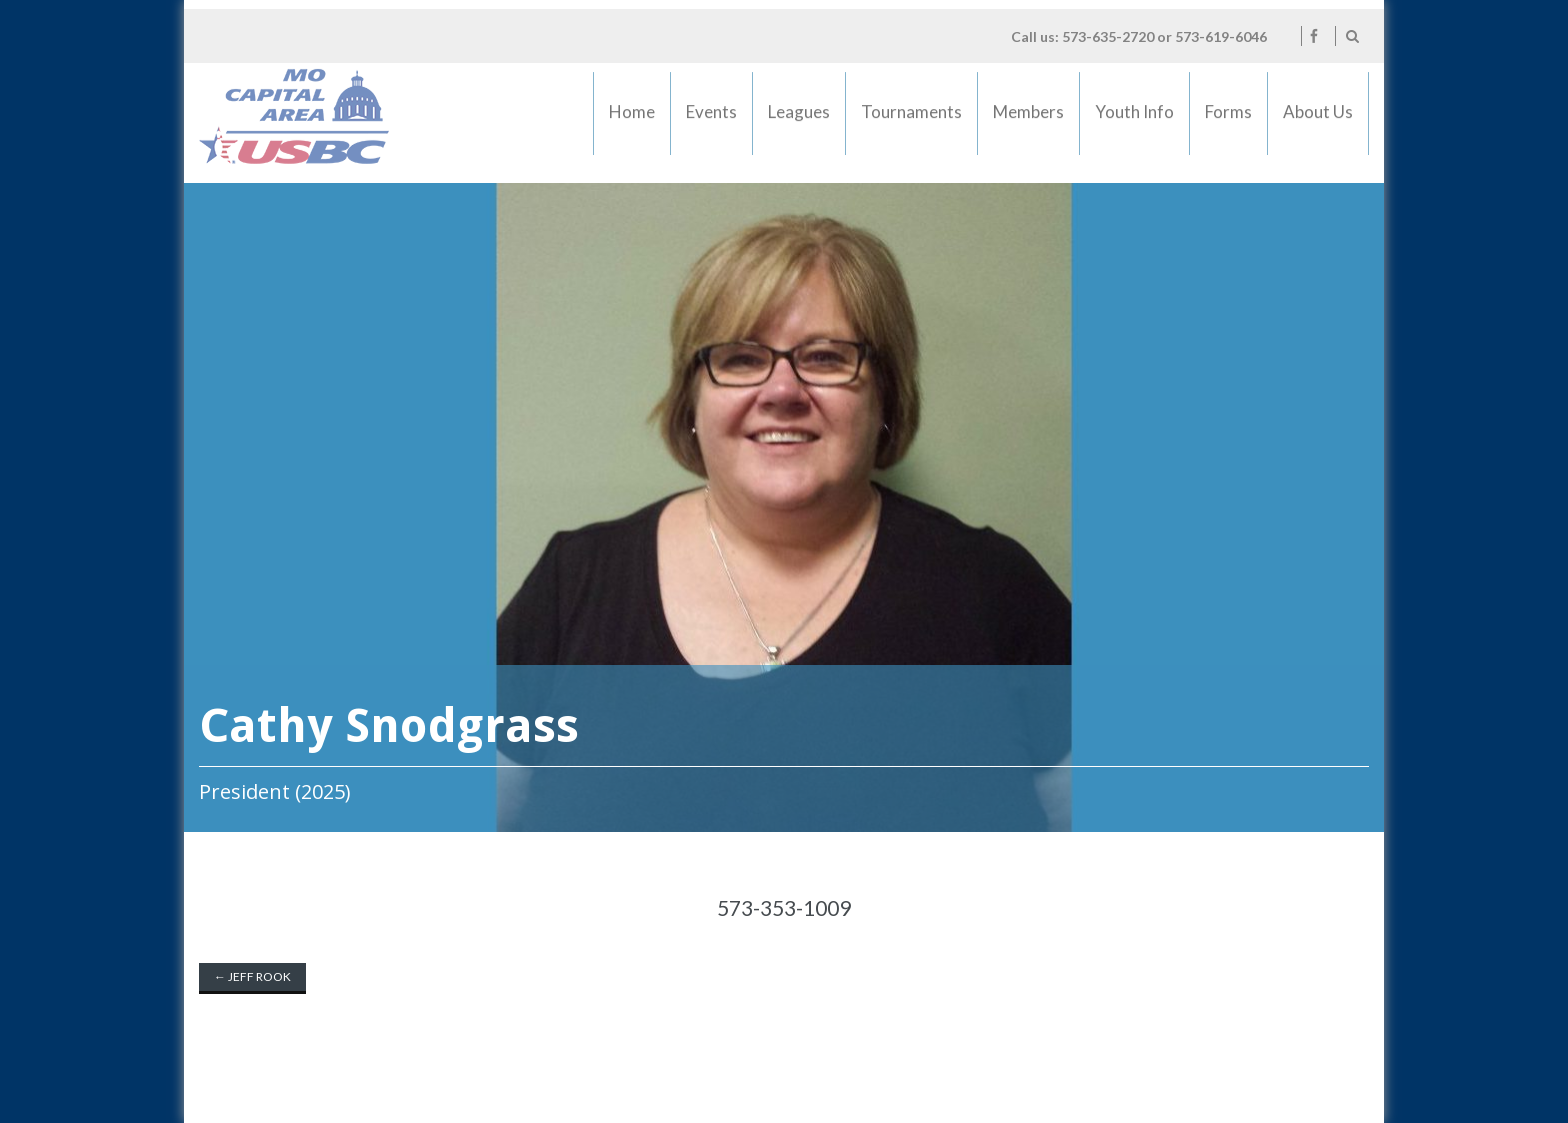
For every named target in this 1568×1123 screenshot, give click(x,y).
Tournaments (912, 118)
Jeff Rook (252, 976)
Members (1028, 118)
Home (632, 118)
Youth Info (1135, 118)
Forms (1228, 118)
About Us (1318, 118)
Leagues (798, 118)
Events (712, 118)
